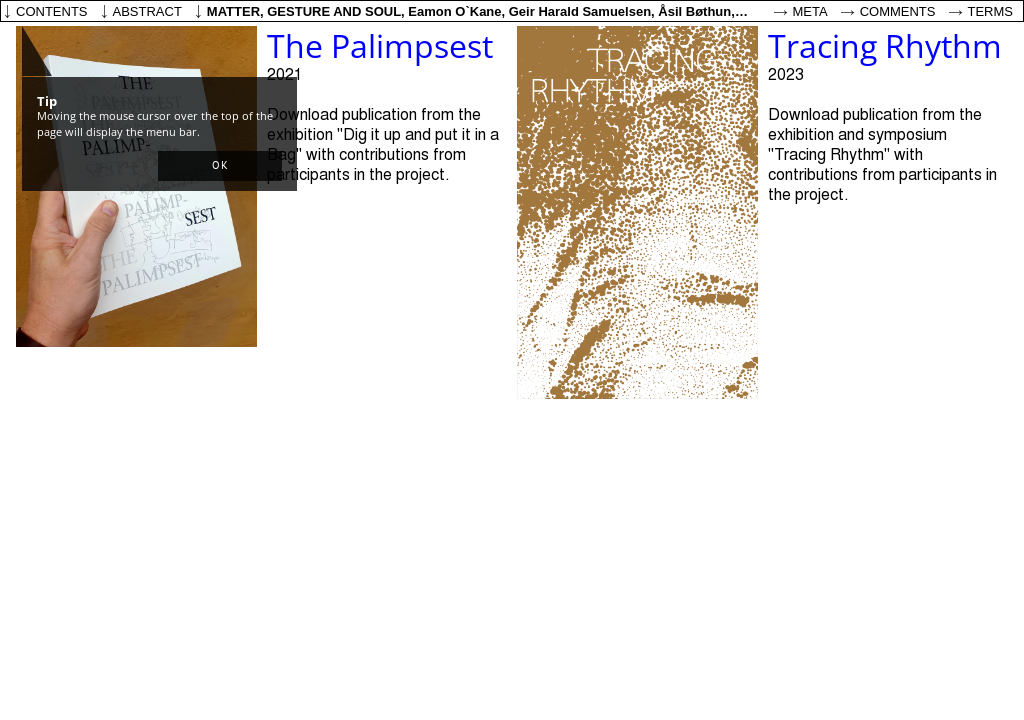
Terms (991, 11)
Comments (898, 11)
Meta (810, 11)
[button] (220, 166)
